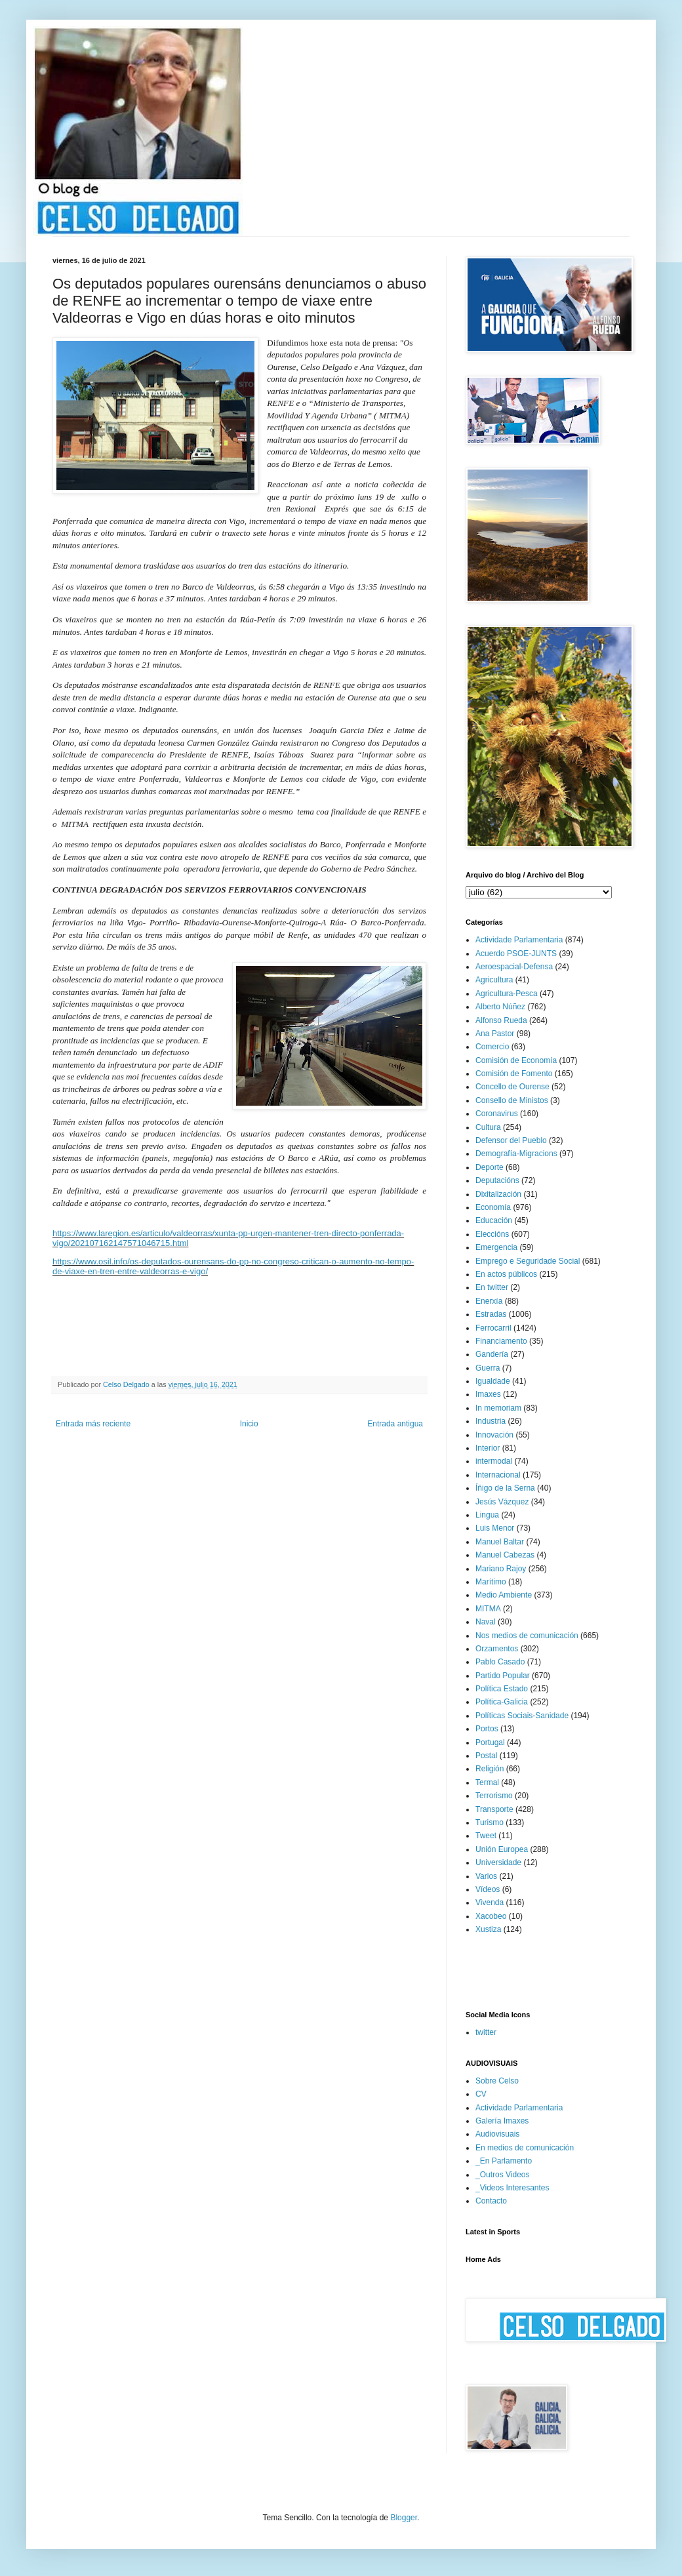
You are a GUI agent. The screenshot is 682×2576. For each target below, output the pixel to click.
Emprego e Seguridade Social (527, 1261)
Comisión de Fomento (513, 1073)
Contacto (491, 2200)
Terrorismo (494, 1795)
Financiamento (501, 1341)
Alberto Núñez (500, 1006)
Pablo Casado (500, 1661)
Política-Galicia (501, 1701)
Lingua (487, 1514)
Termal (487, 1782)
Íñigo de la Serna (505, 1488)
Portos (486, 1728)
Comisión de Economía (516, 1060)
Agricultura (494, 979)
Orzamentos (496, 1648)
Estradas (490, 1314)
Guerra (487, 1368)
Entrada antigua (395, 1423)
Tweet (485, 1835)
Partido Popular (502, 1675)
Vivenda (489, 1902)
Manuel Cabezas (504, 1555)
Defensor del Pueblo (511, 1140)
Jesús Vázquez (502, 1501)
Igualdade (492, 1381)
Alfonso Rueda (501, 1020)
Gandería (491, 1354)
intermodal (493, 1461)
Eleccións (492, 1234)
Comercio (492, 1046)
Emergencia (496, 1247)
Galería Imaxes (502, 2120)
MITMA (488, 1608)
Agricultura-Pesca (506, 993)
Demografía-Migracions (516, 1153)
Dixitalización (498, 1194)
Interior (487, 1448)
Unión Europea (501, 1849)
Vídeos (487, 1889)
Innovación (494, 1434)
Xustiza (488, 1929)
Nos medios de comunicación (526, 1635)
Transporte (494, 1809)
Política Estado (501, 1688)
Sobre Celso (497, 2080)
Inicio (249, 1423)
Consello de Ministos (511, 1100)
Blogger (403, 2517)
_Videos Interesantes (512, 2187)
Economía (493, 1207)
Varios (486, 1876)
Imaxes (488, 1394)
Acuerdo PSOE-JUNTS (516, 953)
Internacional (498, 1474)
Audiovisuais (497, 2134)
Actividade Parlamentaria (519, 939)
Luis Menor (494, 1528)
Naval (485, 1621)
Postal (486, 1755)
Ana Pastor (494, 1033)
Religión (489, 1768)
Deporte (489, 1167)
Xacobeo (490, 1916)
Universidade (498, 1862)
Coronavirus (496, 1113)
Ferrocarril (493, 1328)
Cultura (488, 1127)
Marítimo (490, 1581)
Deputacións (497, 1180)
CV (481, 2094)
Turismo (489, 1822)
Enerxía (488, 1301)
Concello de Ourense (512, 1086)
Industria (490, 1421)
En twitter (491, 1287)
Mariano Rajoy (500, 1568)
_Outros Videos (502, 2174)
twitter (485, 2032)
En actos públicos (506, 1274)
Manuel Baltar (499, 1541)
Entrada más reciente (93, 1423)
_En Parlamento (503, 2160)
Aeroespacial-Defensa (514, 966)
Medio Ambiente (503, 1595)
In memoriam (498, 1408)
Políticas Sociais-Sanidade (522, 1715)
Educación (493, 1220)
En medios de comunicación (524, 2147)
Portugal (490, 1742)
